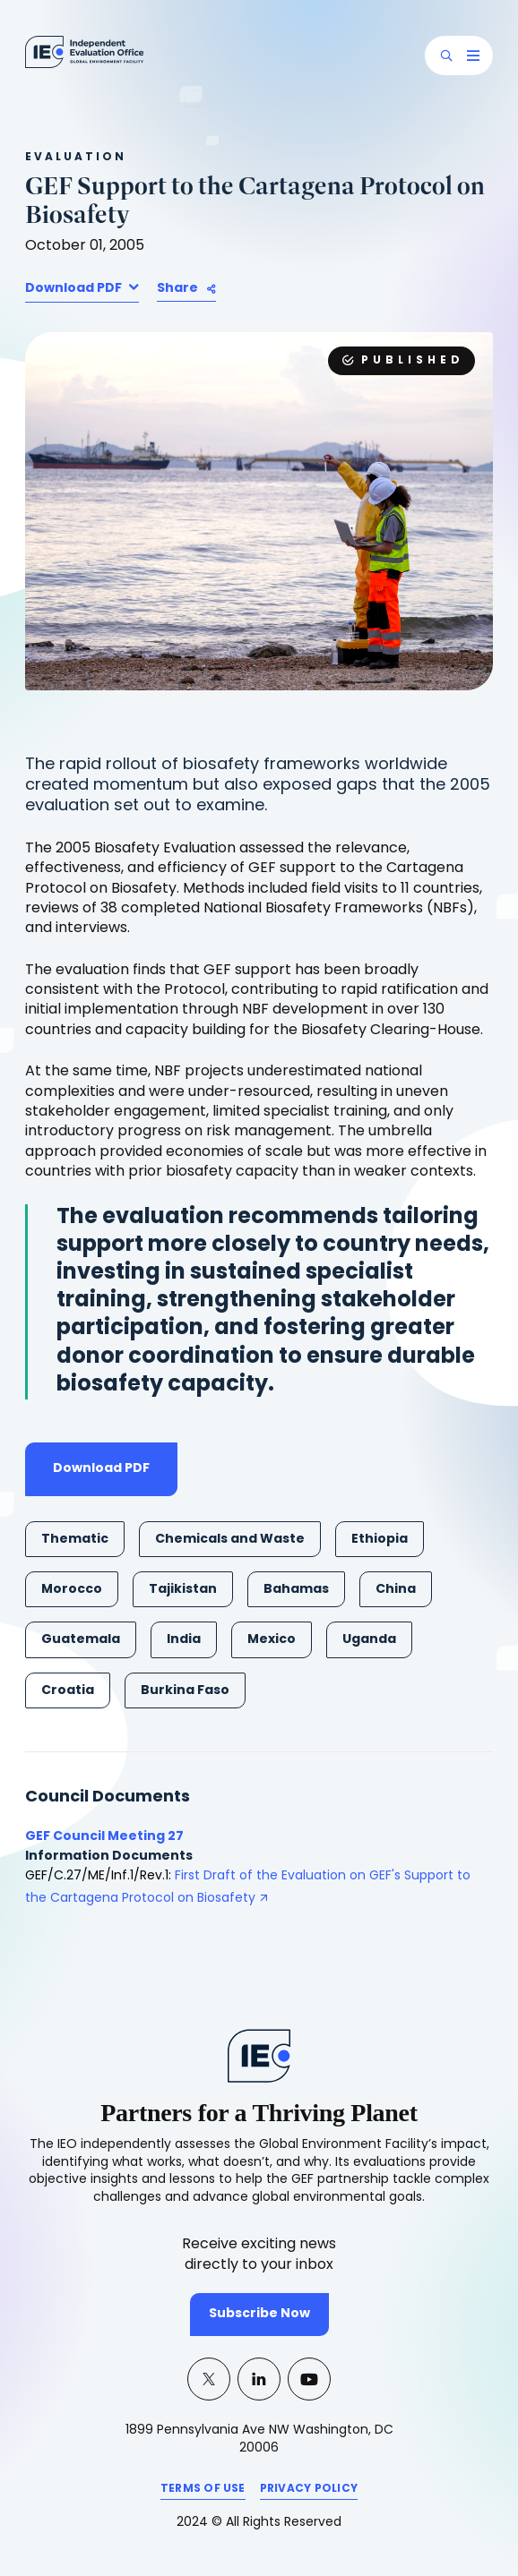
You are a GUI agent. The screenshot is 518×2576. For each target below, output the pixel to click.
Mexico (271, 1640)
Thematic (74, 1539)
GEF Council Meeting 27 (104, 1837)
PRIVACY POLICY (309, 2492)
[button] (446, 55)
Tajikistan (183, 1589)
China (396, 1589)
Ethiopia (379, 1539)
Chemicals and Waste (230, 1539)
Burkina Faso (185, 1691)
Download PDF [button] (75, 288)
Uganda (369, 1640)
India (184, 1640)
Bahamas (296, 1589)
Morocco (71, 1589)
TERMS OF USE (203, 2492)
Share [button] (177, 288)
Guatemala (80, 1640)
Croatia (67, 1691)
